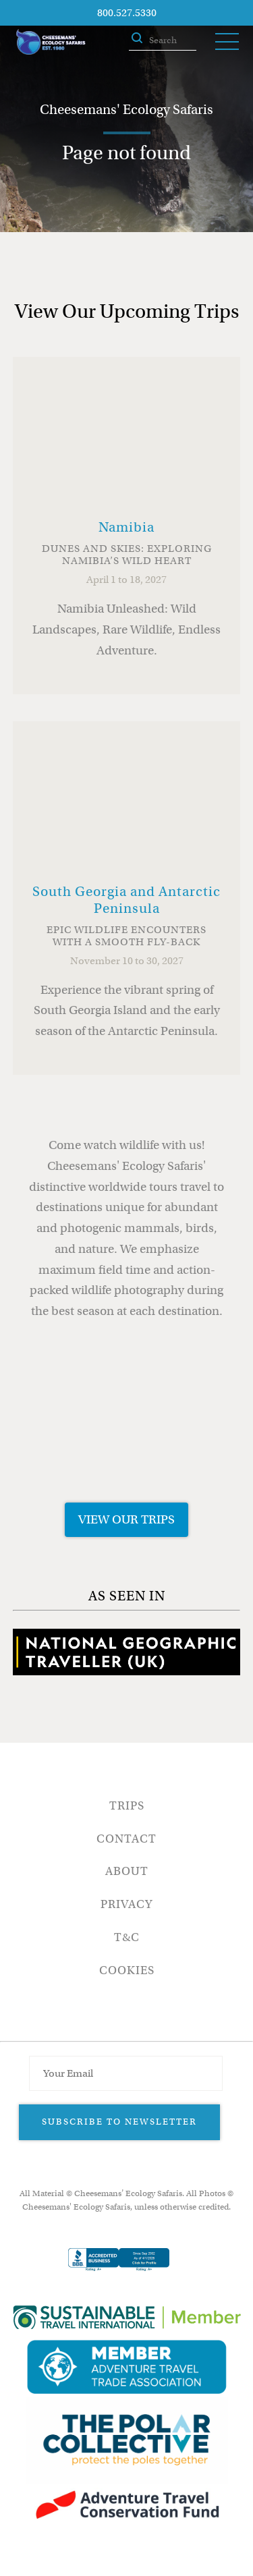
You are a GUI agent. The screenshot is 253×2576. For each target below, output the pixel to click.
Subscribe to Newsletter (119, 2121)
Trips (126, 1806)
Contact (126, 1839)
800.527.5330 (127, 13)
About (126, 1871)
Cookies (126, 1970)
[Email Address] (125, 2073)
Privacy (126, 1904)
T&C (127, 1937)
